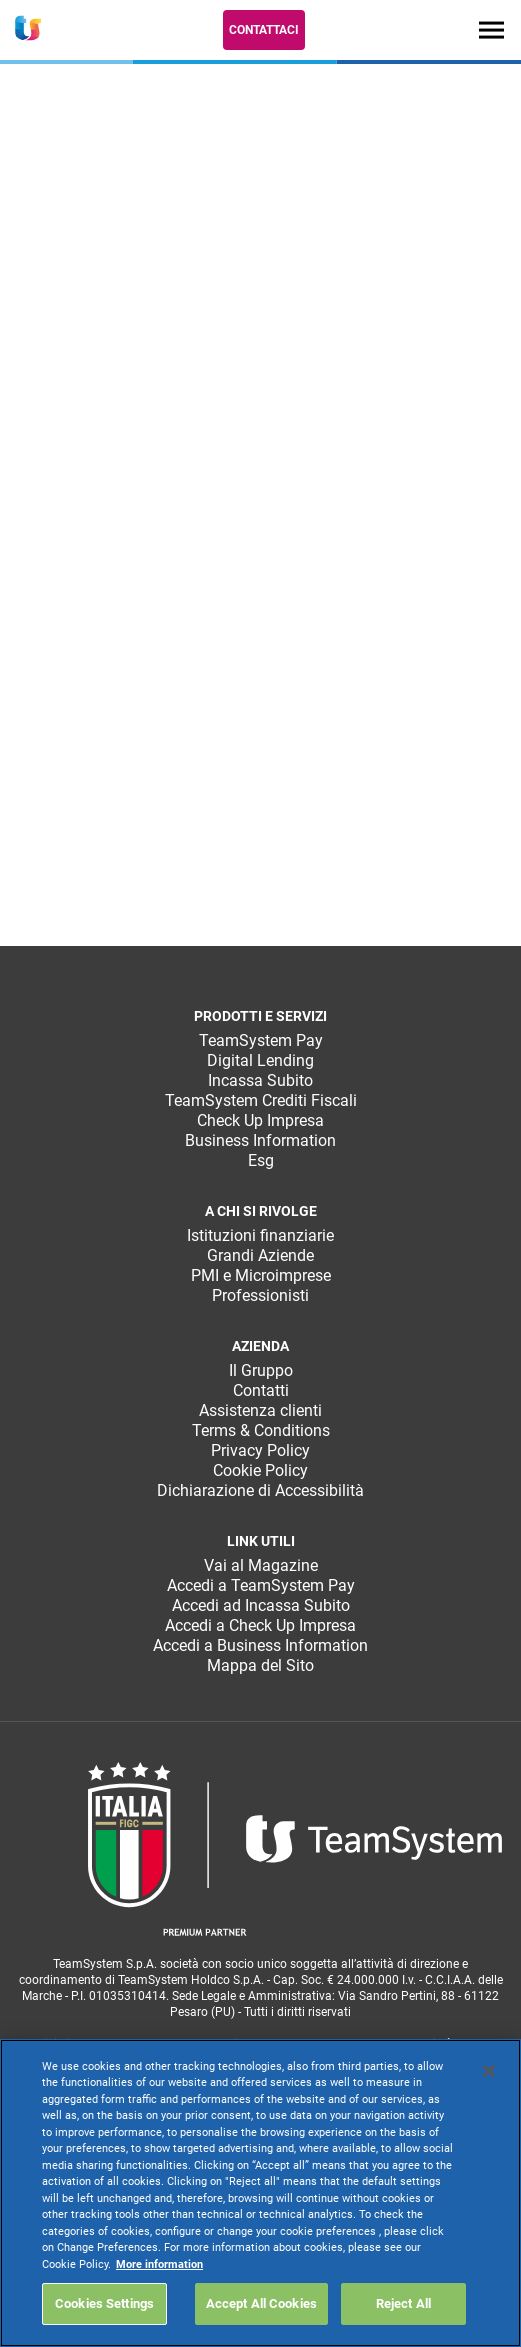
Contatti (261, 1390)
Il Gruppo (261, 1370)
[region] (260, 2193)
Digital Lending (260, 1060)
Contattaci (264, 30)
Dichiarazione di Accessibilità (260, 1490)
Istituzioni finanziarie (260, 1235)
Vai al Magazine (261, 1565)
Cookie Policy (260, 1470)
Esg (261, 1160)
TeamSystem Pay (261, 1040)
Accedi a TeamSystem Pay (261, 1585)
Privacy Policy (260, 1450)
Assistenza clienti (260, 1410)
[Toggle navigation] (491, 29)
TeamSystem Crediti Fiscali (261, 1100)
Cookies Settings (104, 2303)
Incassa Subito (260, 1080)
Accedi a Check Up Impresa (260, 1625)
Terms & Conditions (261, 1430)
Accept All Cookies (261, 2303)
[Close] (489, 2071)
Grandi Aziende (260, 1255)
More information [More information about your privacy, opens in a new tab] (159, 2264)
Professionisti (260, 1295)
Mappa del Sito (260, 1665)
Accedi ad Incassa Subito (261, 1605)
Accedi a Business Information (260, 1645)
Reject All (403, 2303)
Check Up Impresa (260, 1120)
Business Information (260, 1140)
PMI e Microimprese (261, 1275)
